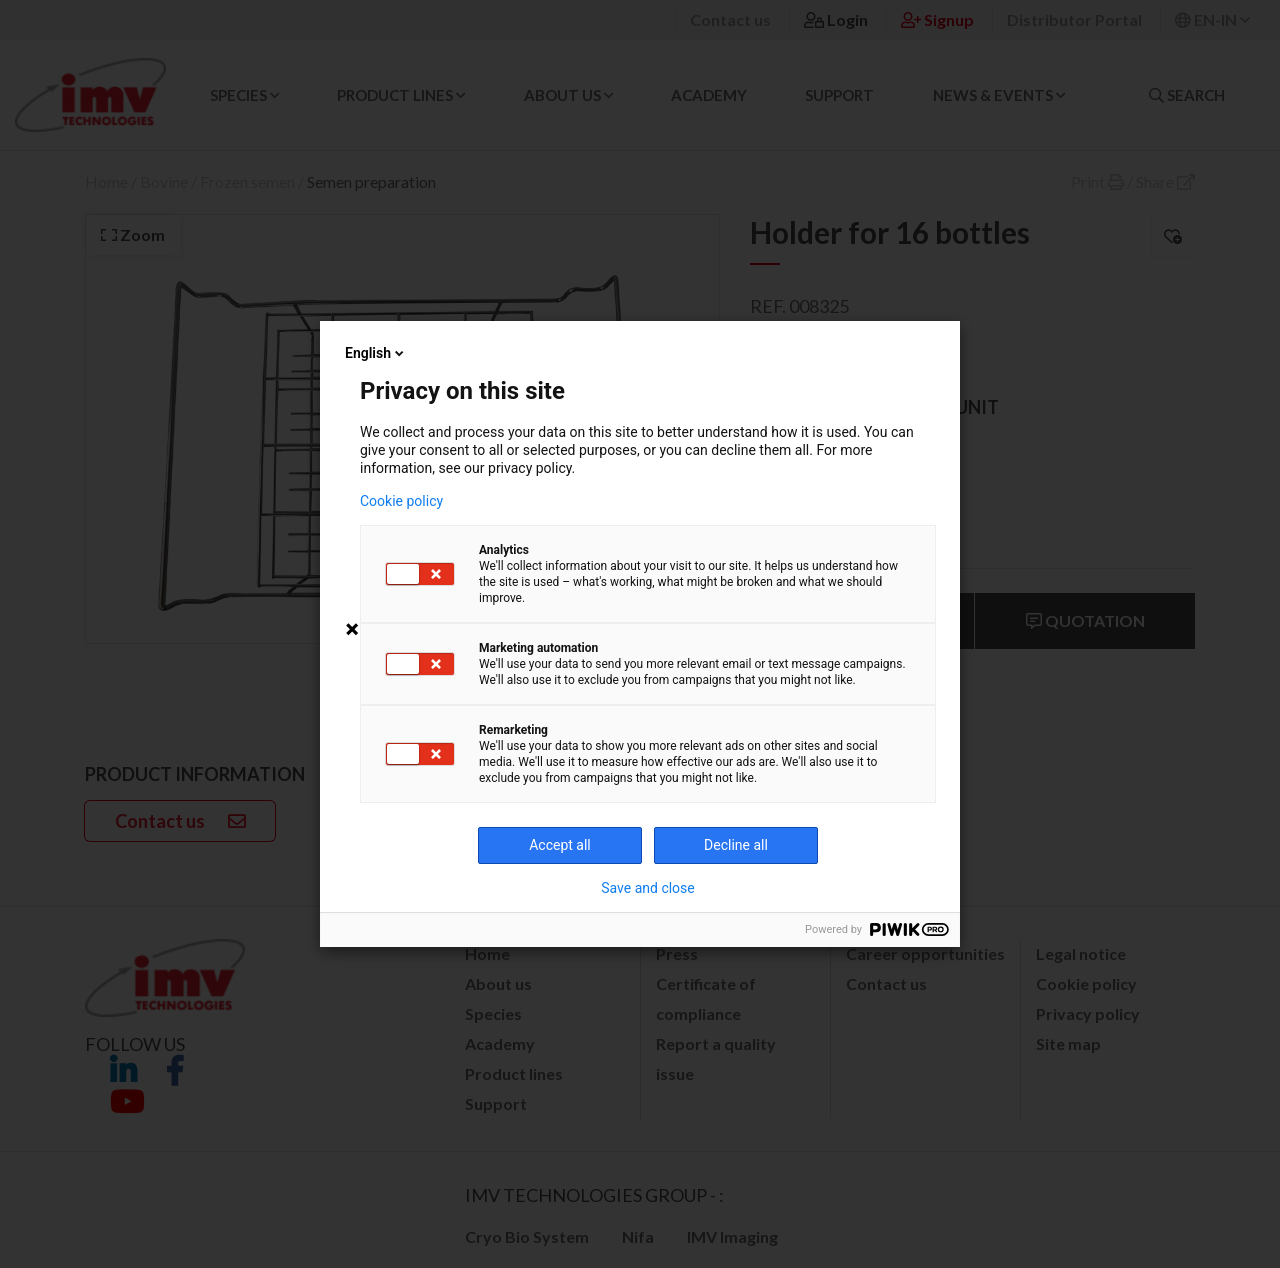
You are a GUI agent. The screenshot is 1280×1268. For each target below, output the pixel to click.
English (376, 353)
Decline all (736, 845)
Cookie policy (401, 501)
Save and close (648, 888)
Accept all (560, 845)
